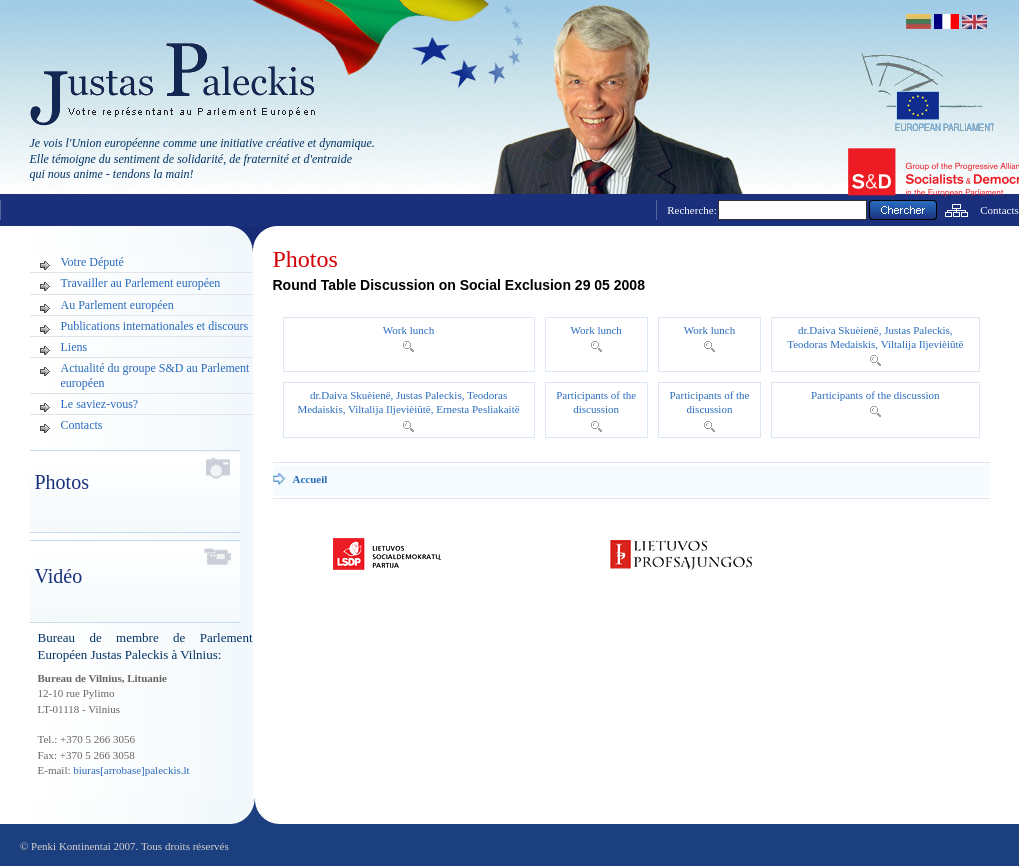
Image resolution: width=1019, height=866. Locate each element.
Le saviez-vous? (100, 404)
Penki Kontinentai (71, 846)
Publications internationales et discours (155, 326)
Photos (305, 259)
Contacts (999, 210)
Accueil (310, 479)
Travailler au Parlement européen (141, 283)
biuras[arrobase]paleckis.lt (131, 770)
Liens (74, 347)
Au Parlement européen (117, 305)
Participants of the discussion (875, 395)
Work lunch (408, 330)
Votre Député (92, 262)
